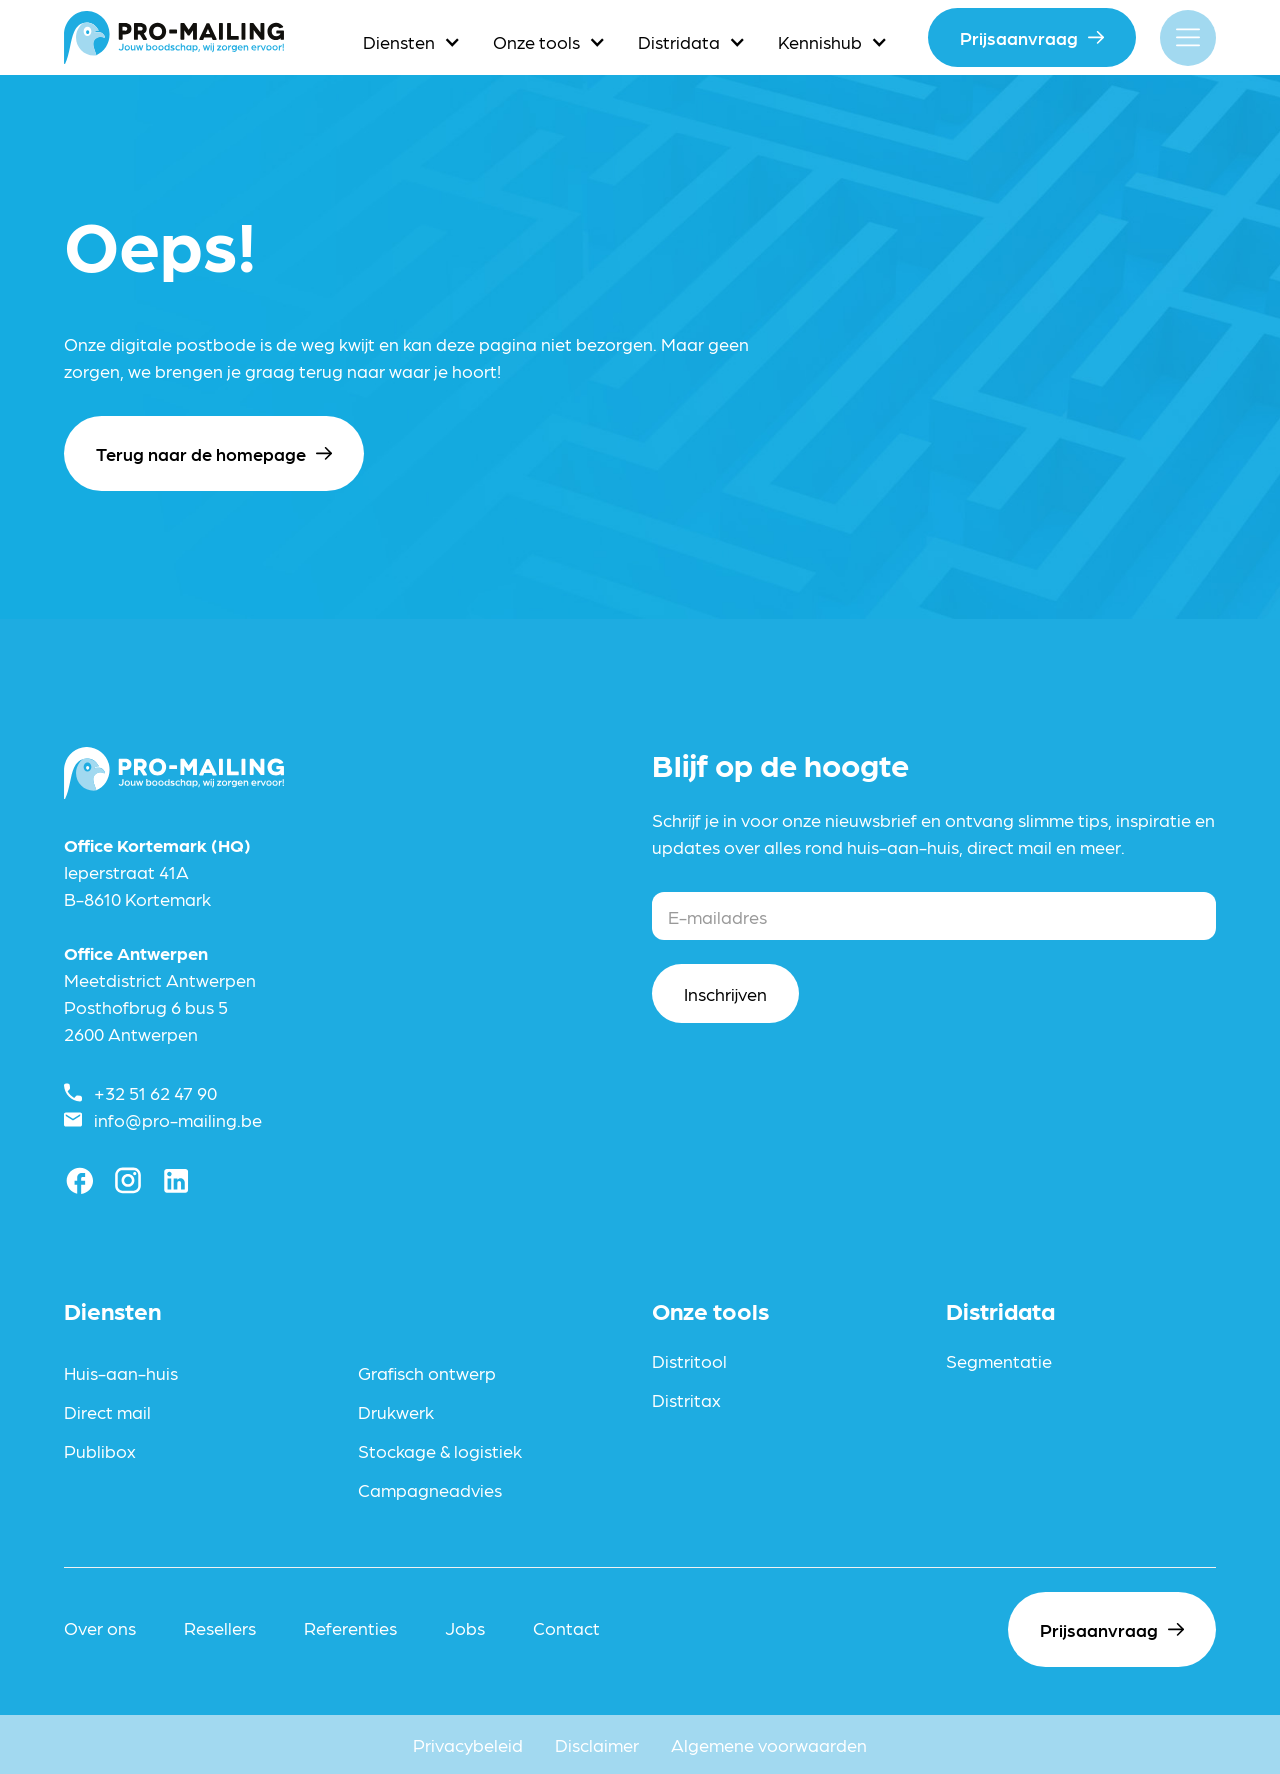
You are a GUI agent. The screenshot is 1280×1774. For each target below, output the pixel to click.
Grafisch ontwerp (427, 1372)
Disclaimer (597, 1744)
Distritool (689, 1360)
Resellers (220, 1627)
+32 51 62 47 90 (155, 1092)
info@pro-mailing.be (178, 1119)
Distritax (686, 1399)
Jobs (465, 1627)
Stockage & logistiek (440, 1450)
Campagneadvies (430, 1489)
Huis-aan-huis (121, 1372)
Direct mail (107, 1411)
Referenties (350, 1627)
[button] (412, 41)
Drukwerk (396, 1411)
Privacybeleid (468, 1744)
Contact (566, 1627)
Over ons (100, 1627)
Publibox (100, 1450)
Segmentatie (999, 1360)
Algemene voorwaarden (769, 1744)
